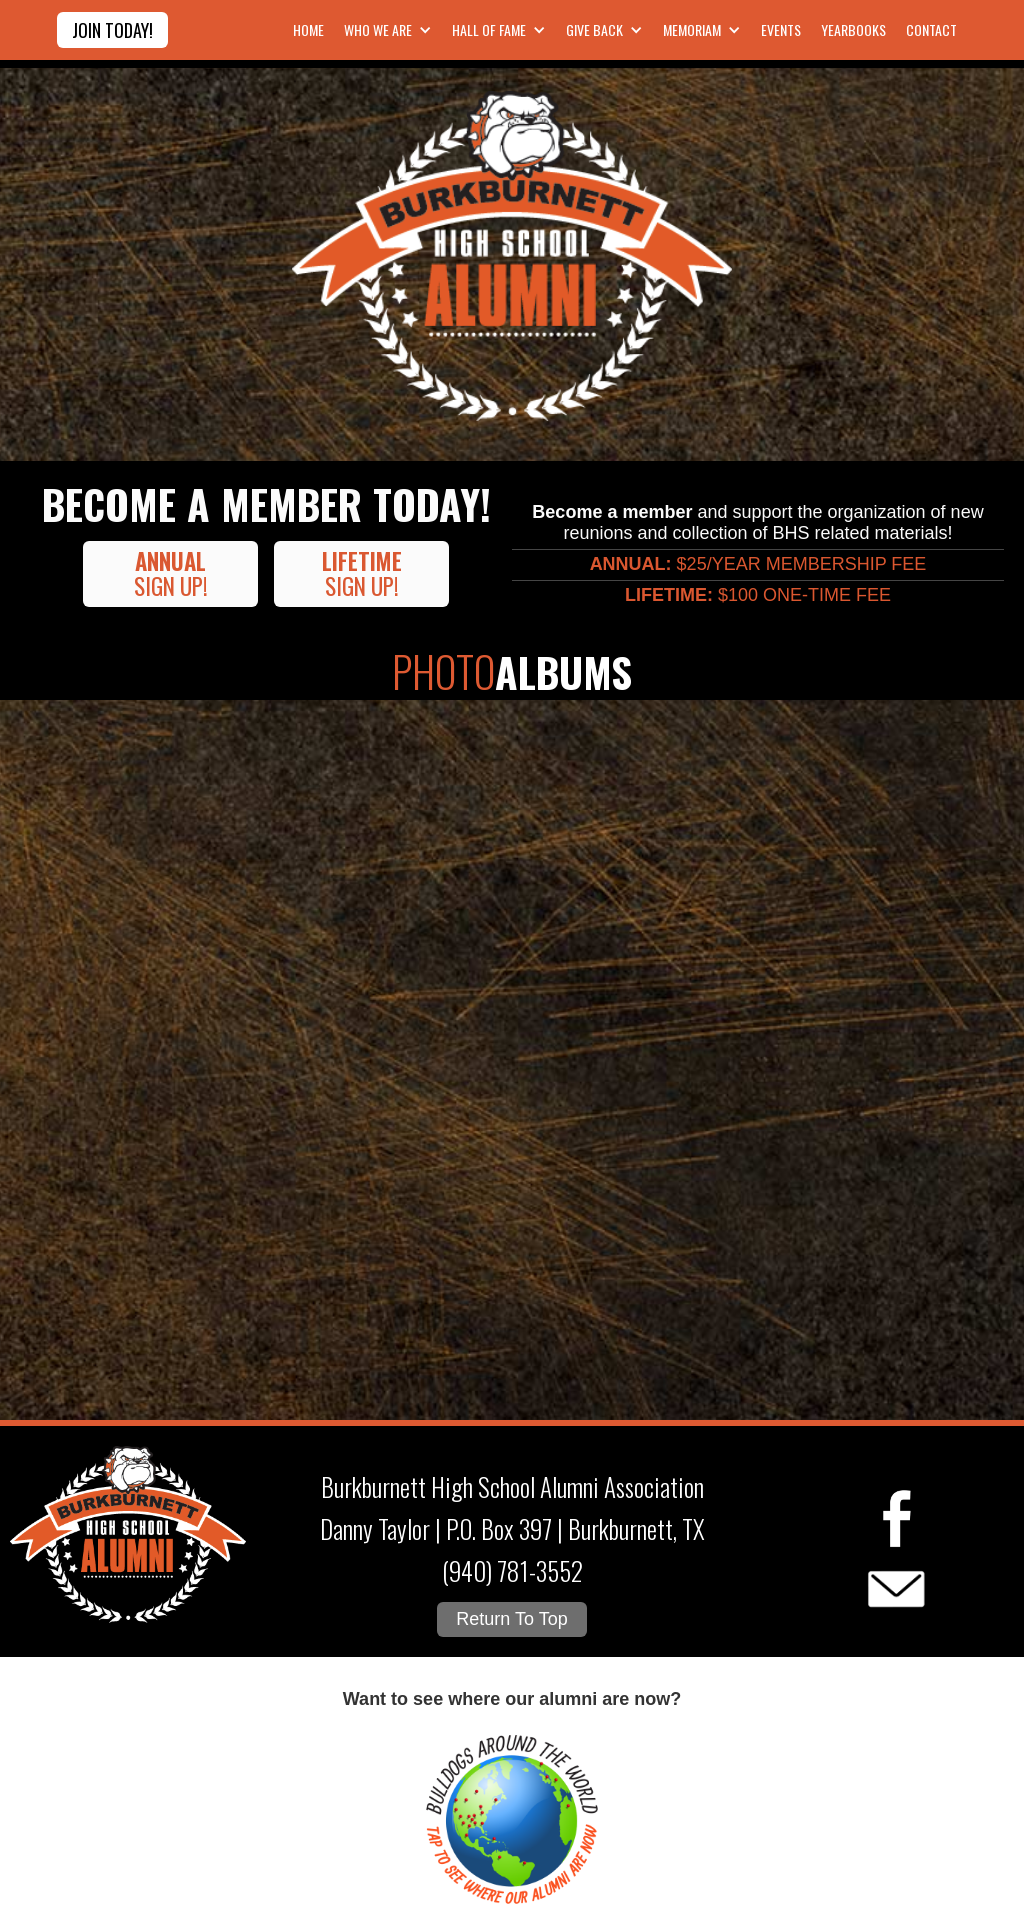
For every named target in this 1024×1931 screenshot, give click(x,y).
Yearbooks (853, 29)
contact (931, 29)
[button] (385, 30)
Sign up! (362, 573)
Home (308, 29)
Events (781, 29)
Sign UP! (171, 573)
